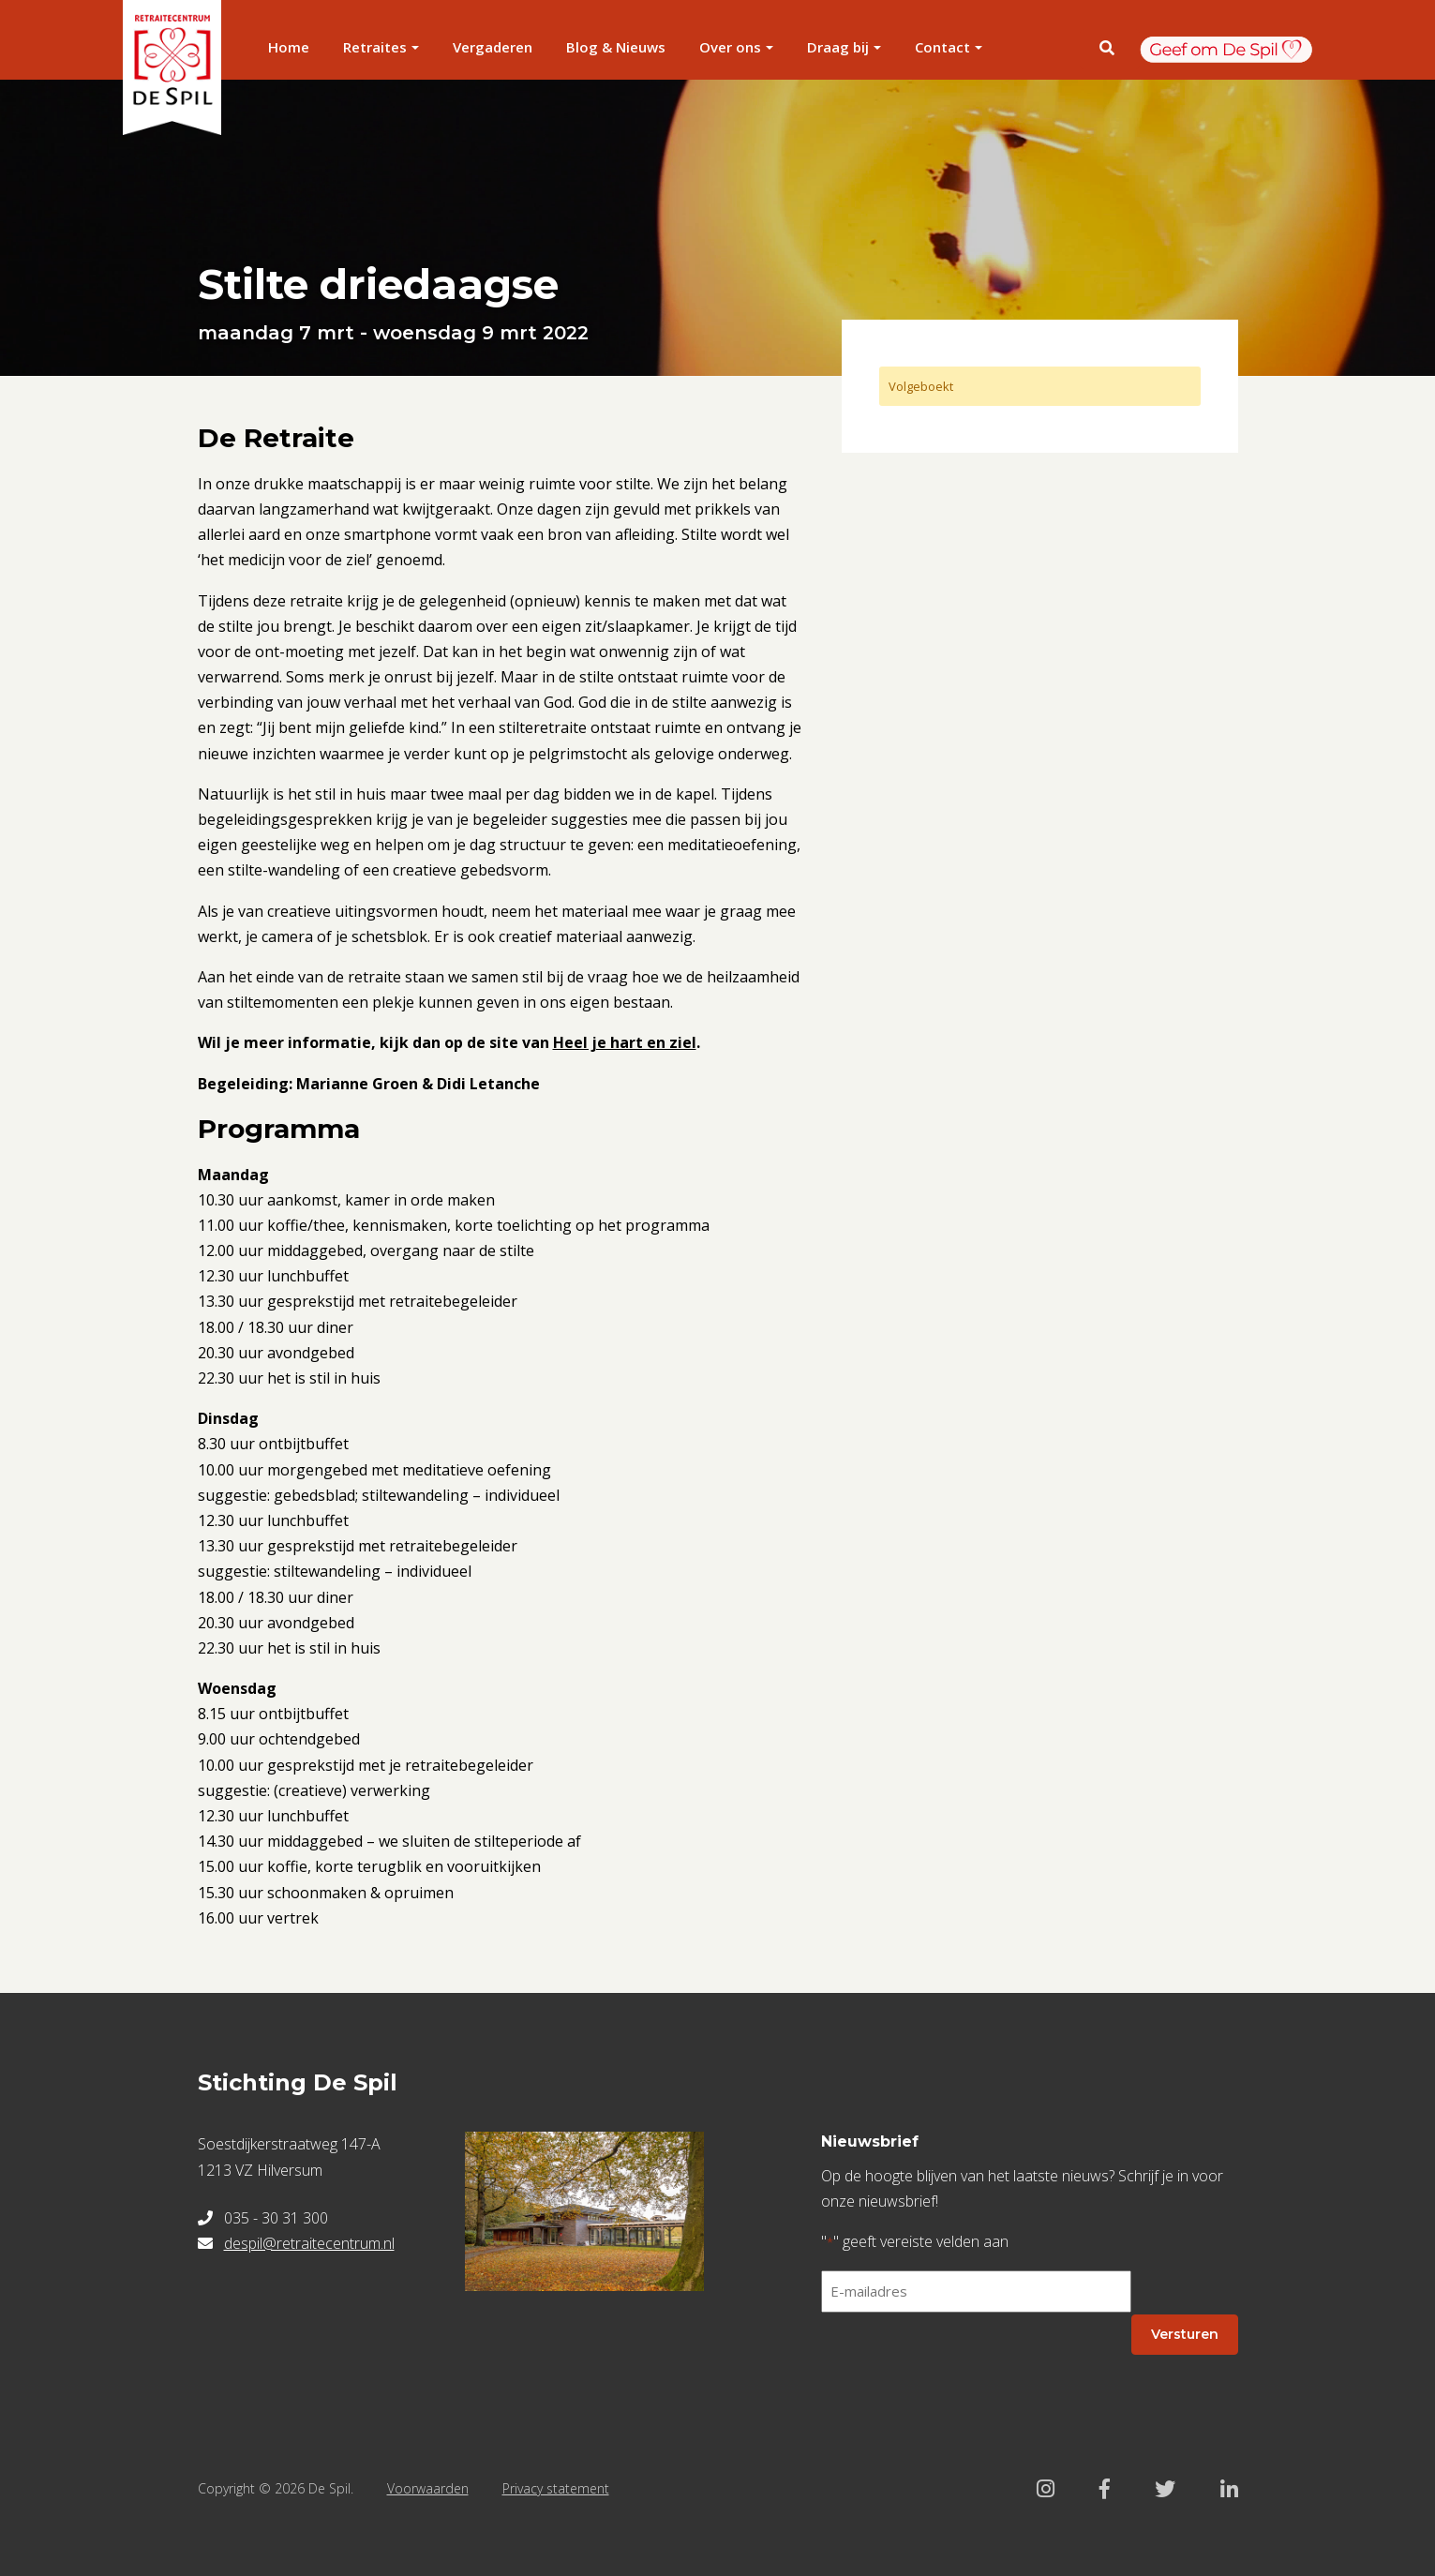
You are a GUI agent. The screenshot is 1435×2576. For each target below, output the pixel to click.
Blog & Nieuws (615, 46)
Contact (942, 46)
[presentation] (963, 2364)
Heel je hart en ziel (624, 1042)
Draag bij (838, 46)
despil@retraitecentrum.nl (309, 2243)
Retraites (375, 46)
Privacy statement (555, 2488)
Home (288, 46)
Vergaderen (492, 46)
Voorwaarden (428, 2488)
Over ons (730, 46)
